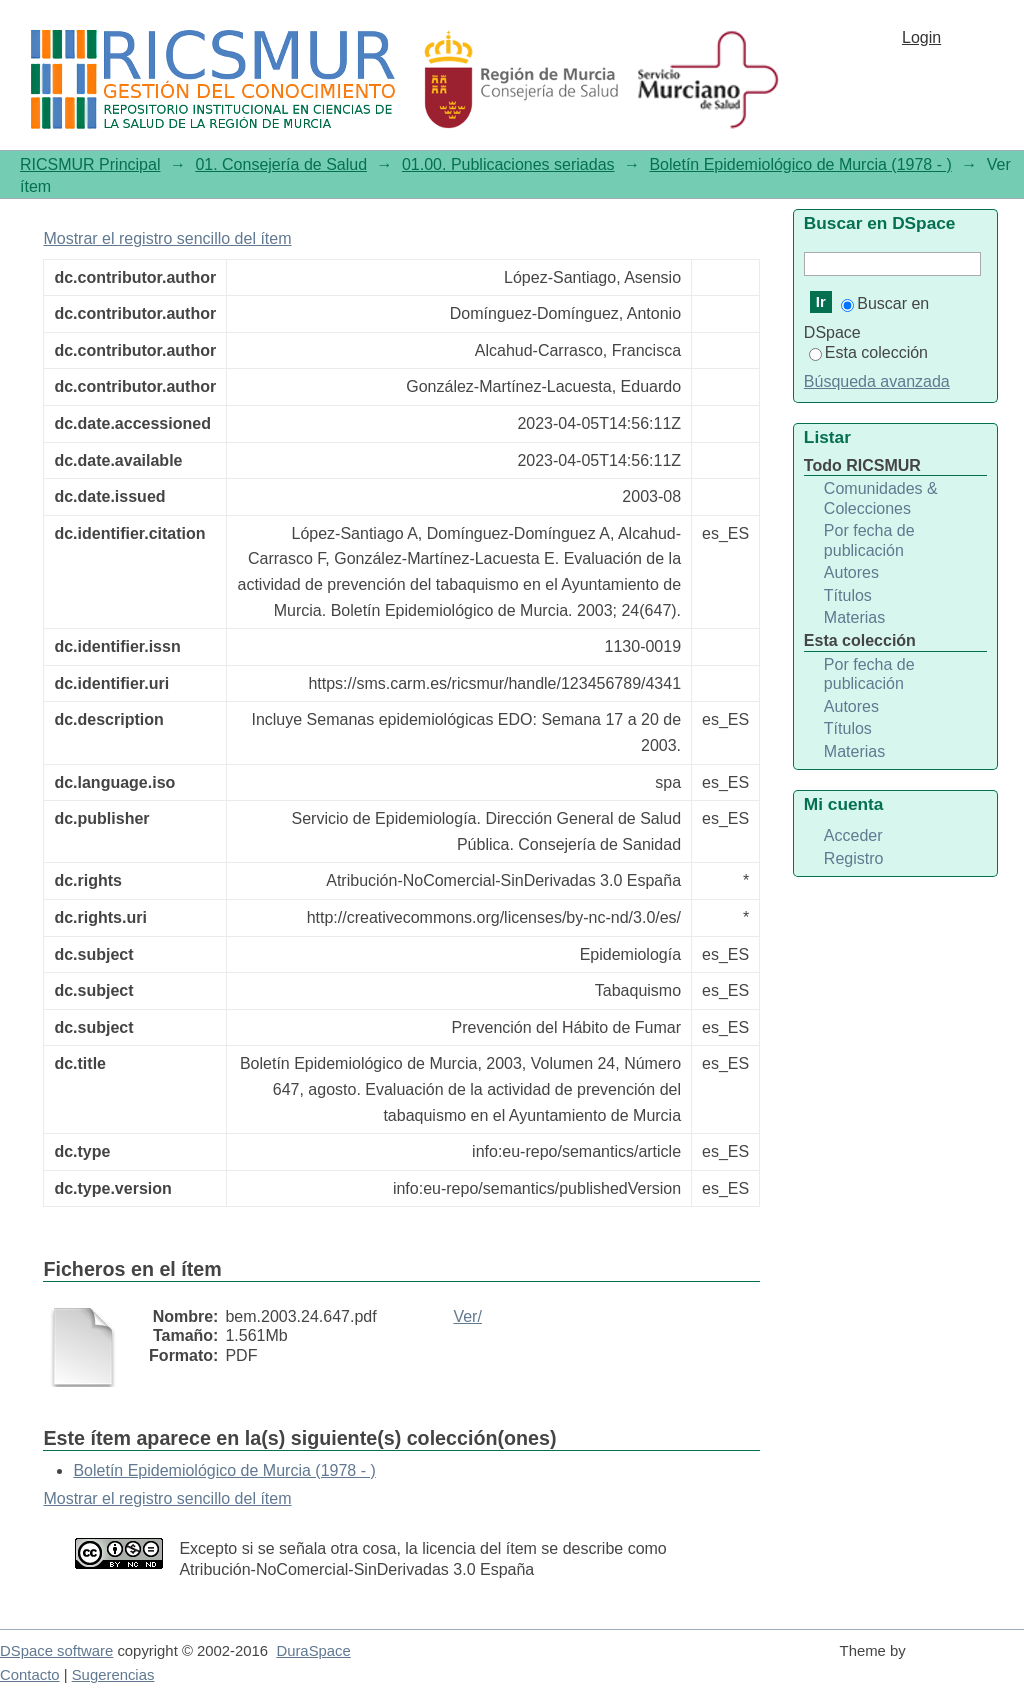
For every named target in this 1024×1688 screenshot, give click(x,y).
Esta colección (868, 352)
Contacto (30, 1675)
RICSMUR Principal (90, 164)
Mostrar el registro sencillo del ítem (167, 238)
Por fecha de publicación (869, 540)
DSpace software (56, 1651)
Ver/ (467, 1316)
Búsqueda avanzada (877, 381)
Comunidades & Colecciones (881, 498)
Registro (854, 858)
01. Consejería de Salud (281, 164)
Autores (851, 572)
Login (921, 37)
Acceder (853, 835)
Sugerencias (113, 1675)
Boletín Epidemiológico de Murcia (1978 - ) (800, 164)
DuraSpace (313, 1651)
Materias (854, 617)
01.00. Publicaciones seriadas (508, 164)
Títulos (848, 595)
